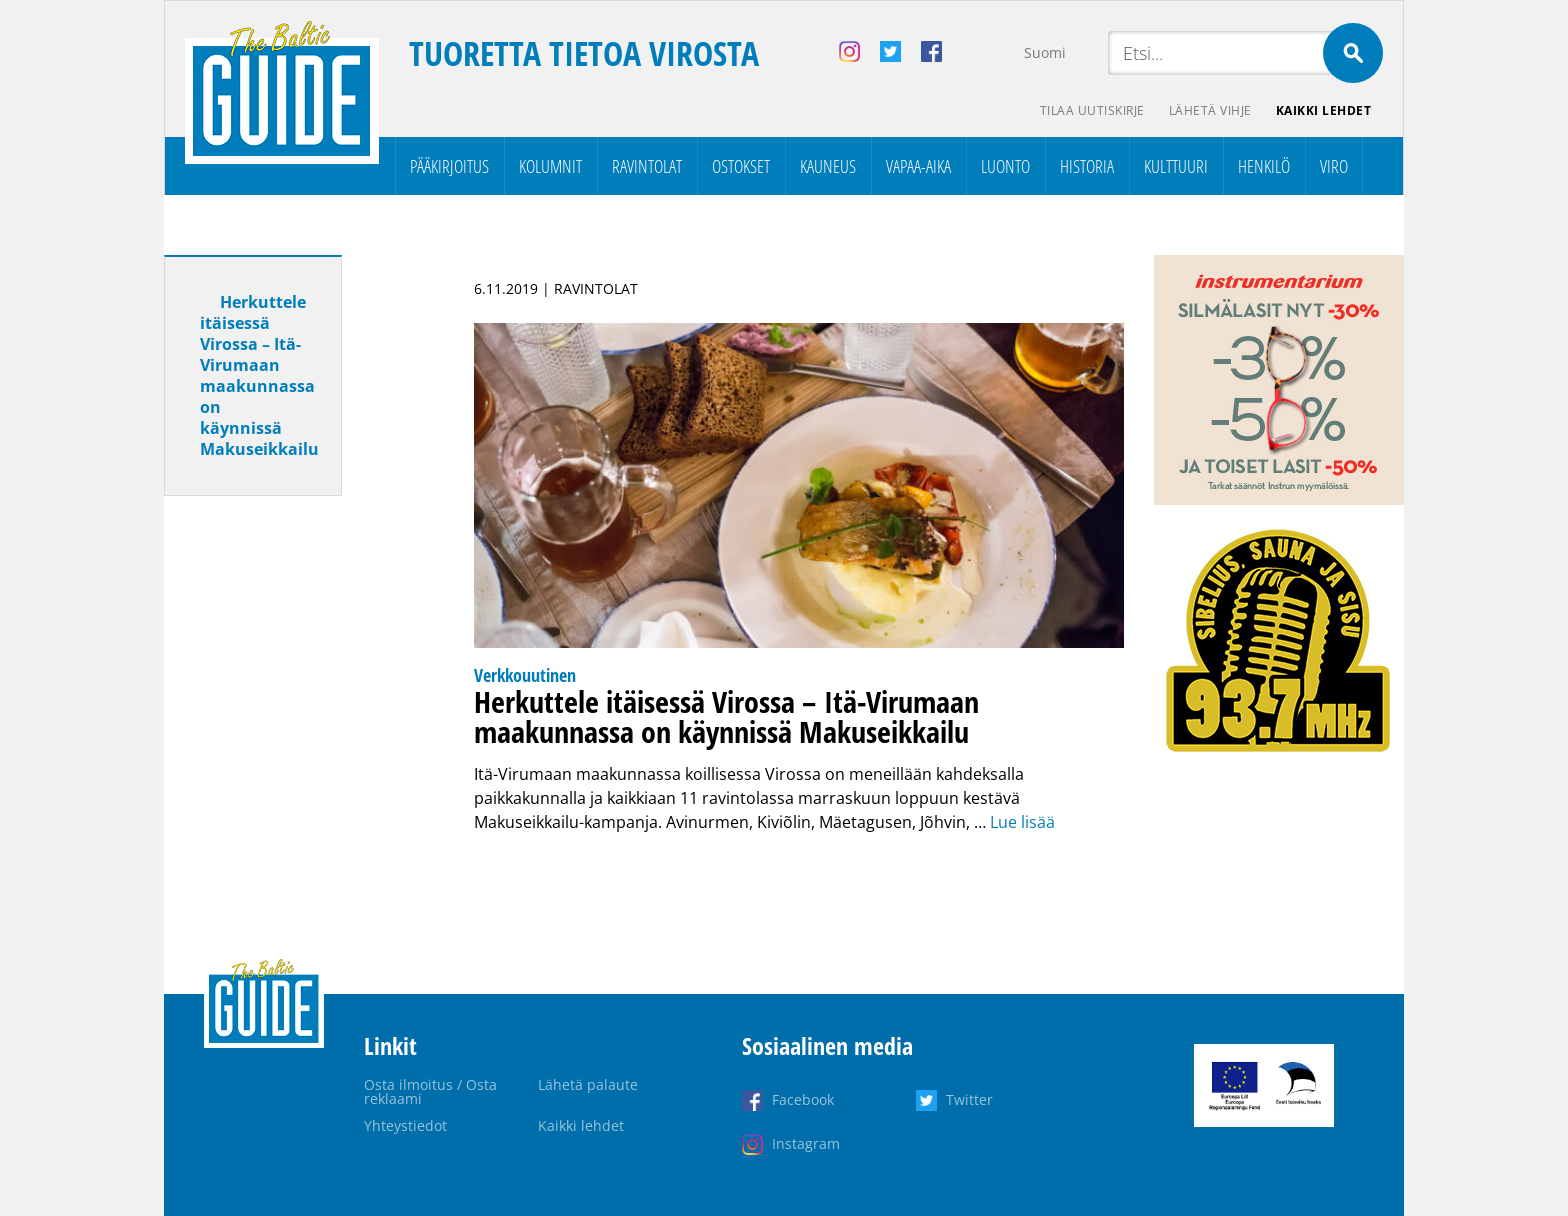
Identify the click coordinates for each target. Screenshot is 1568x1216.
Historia (1087, 166)
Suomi (1045, 52)
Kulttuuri (1176, 166)
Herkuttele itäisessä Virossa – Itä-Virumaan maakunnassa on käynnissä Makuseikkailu (259, 375)
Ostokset (741, 166)
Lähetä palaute (588, 1084)
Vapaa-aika (918, 166)
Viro (1334, 166)
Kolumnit (550, 166)
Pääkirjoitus (449, 166)
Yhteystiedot (405, 1125)
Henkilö (1264, 166)
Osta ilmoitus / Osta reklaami (430, 1091)
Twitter (969, 1099)
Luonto (1005, 166)
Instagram (806, 1143)
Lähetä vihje (1210, 110)
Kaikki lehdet (1324, 110)
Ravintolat (647, 166)
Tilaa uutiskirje (1092, 110)
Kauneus (828, 166)
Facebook (803, 1099)
